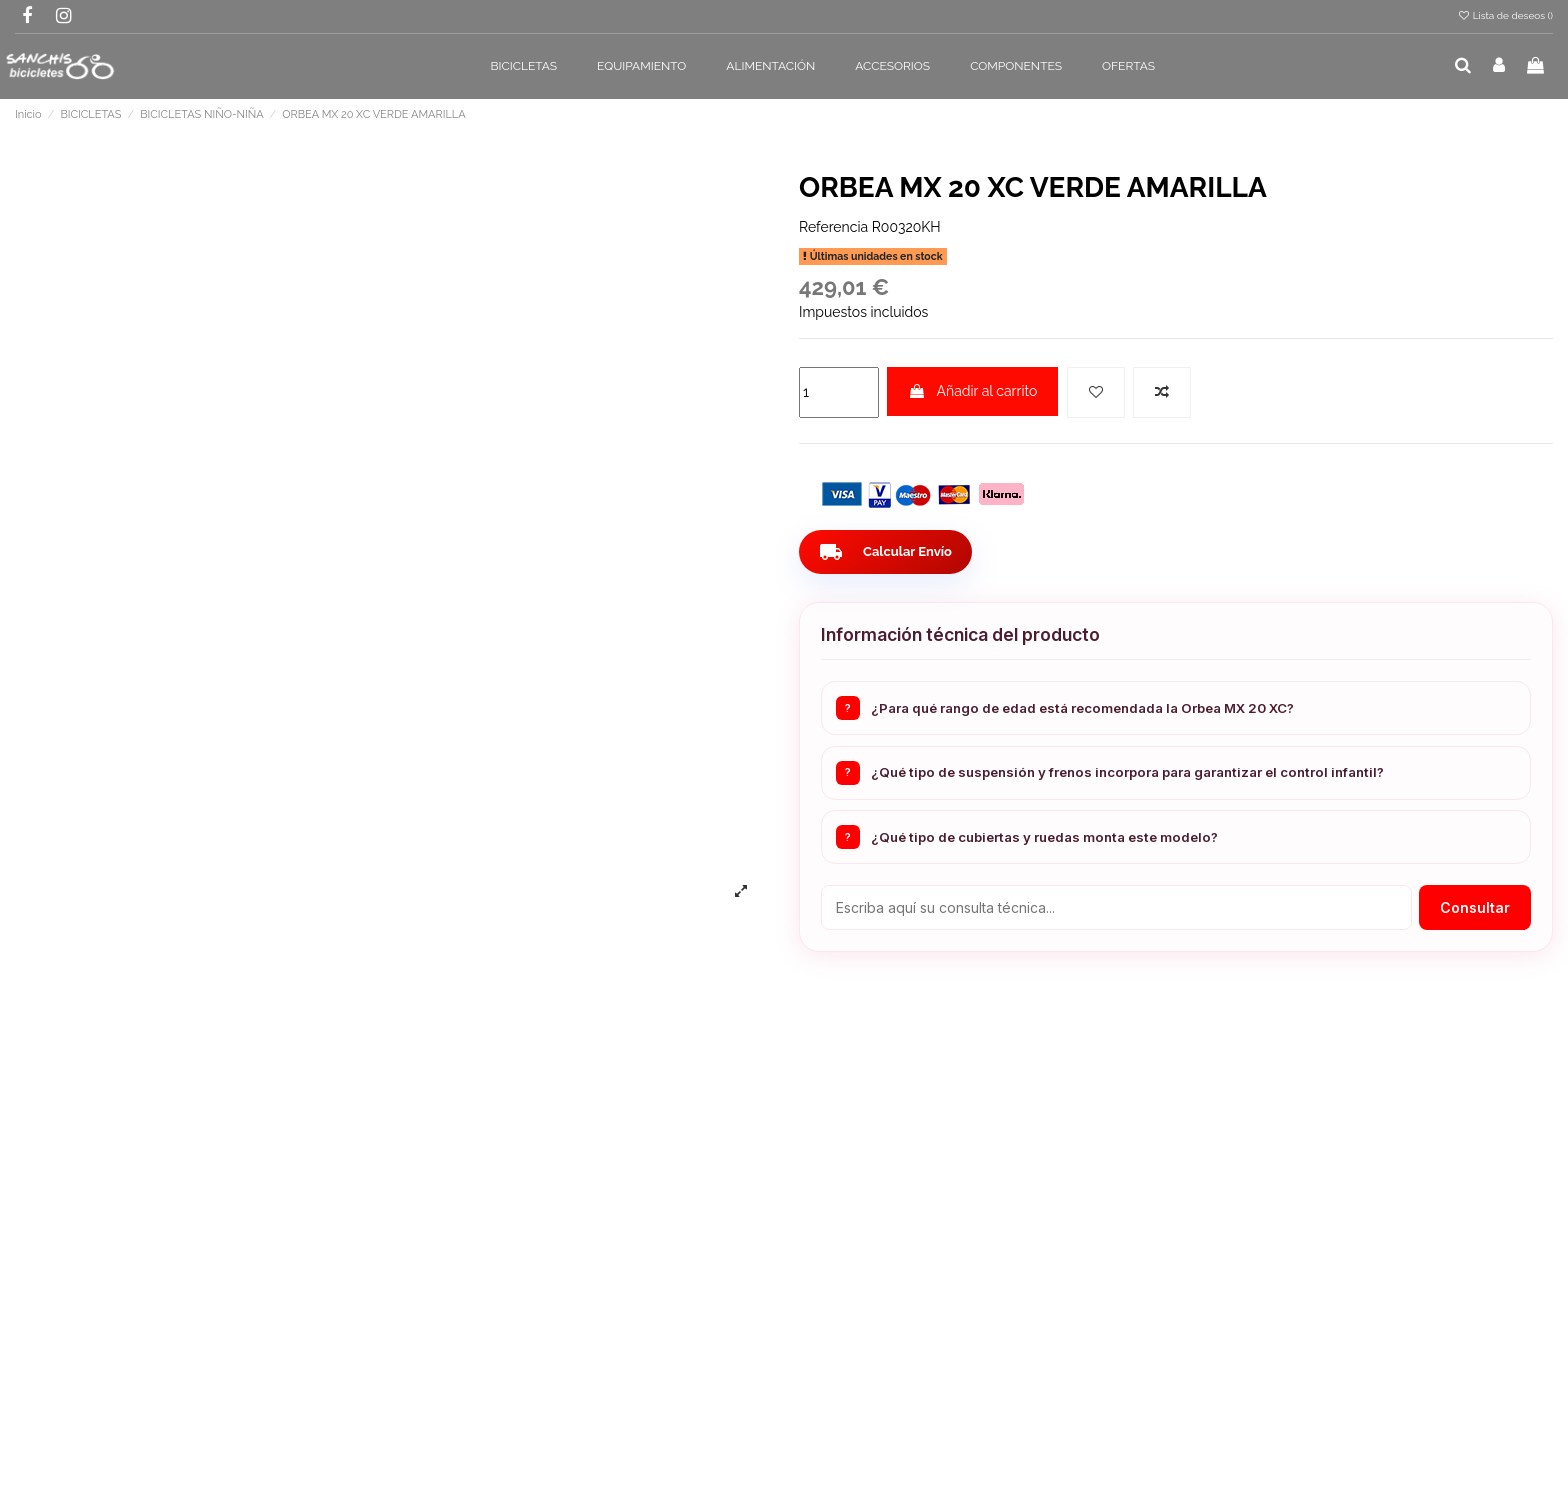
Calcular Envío (889, 552)
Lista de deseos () (1505, 15)
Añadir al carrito (972, 391)
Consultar (1475, 907)
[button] (524, 66)
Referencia (833, 227)
